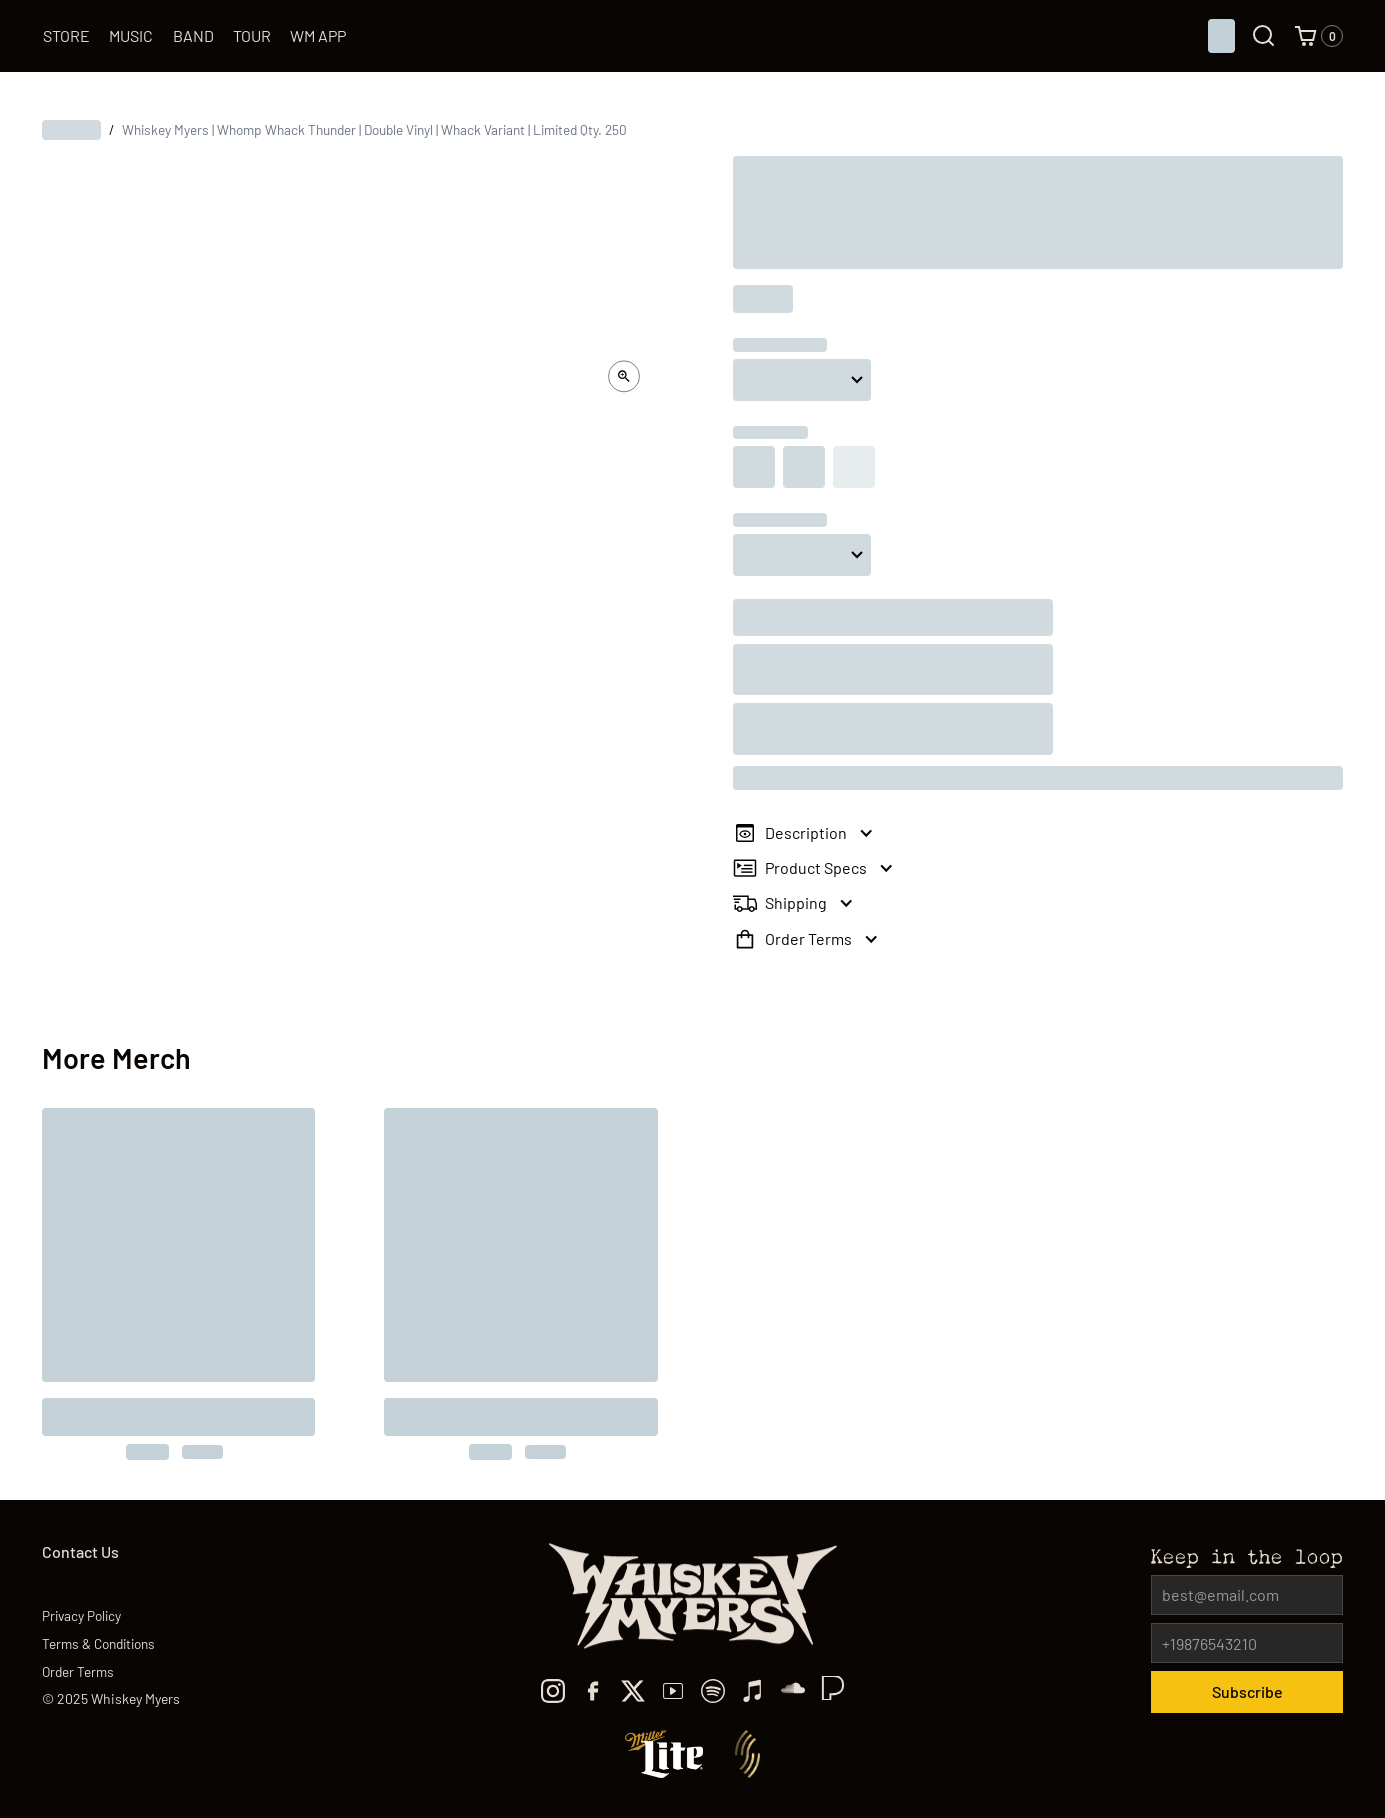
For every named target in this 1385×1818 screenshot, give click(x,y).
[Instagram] (553, 1691)
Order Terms (78, 1671)
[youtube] (673, 1691)
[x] (633, 1691)
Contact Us (80, 1551)
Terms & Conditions (98, 1643)
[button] (1319, 36)
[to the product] (179, 1284)
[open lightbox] (624, 376)
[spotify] (713, 1691)
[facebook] (593, 1691)
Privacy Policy (81, 1615)
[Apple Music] (753, 1691)
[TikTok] (793, 1691)
